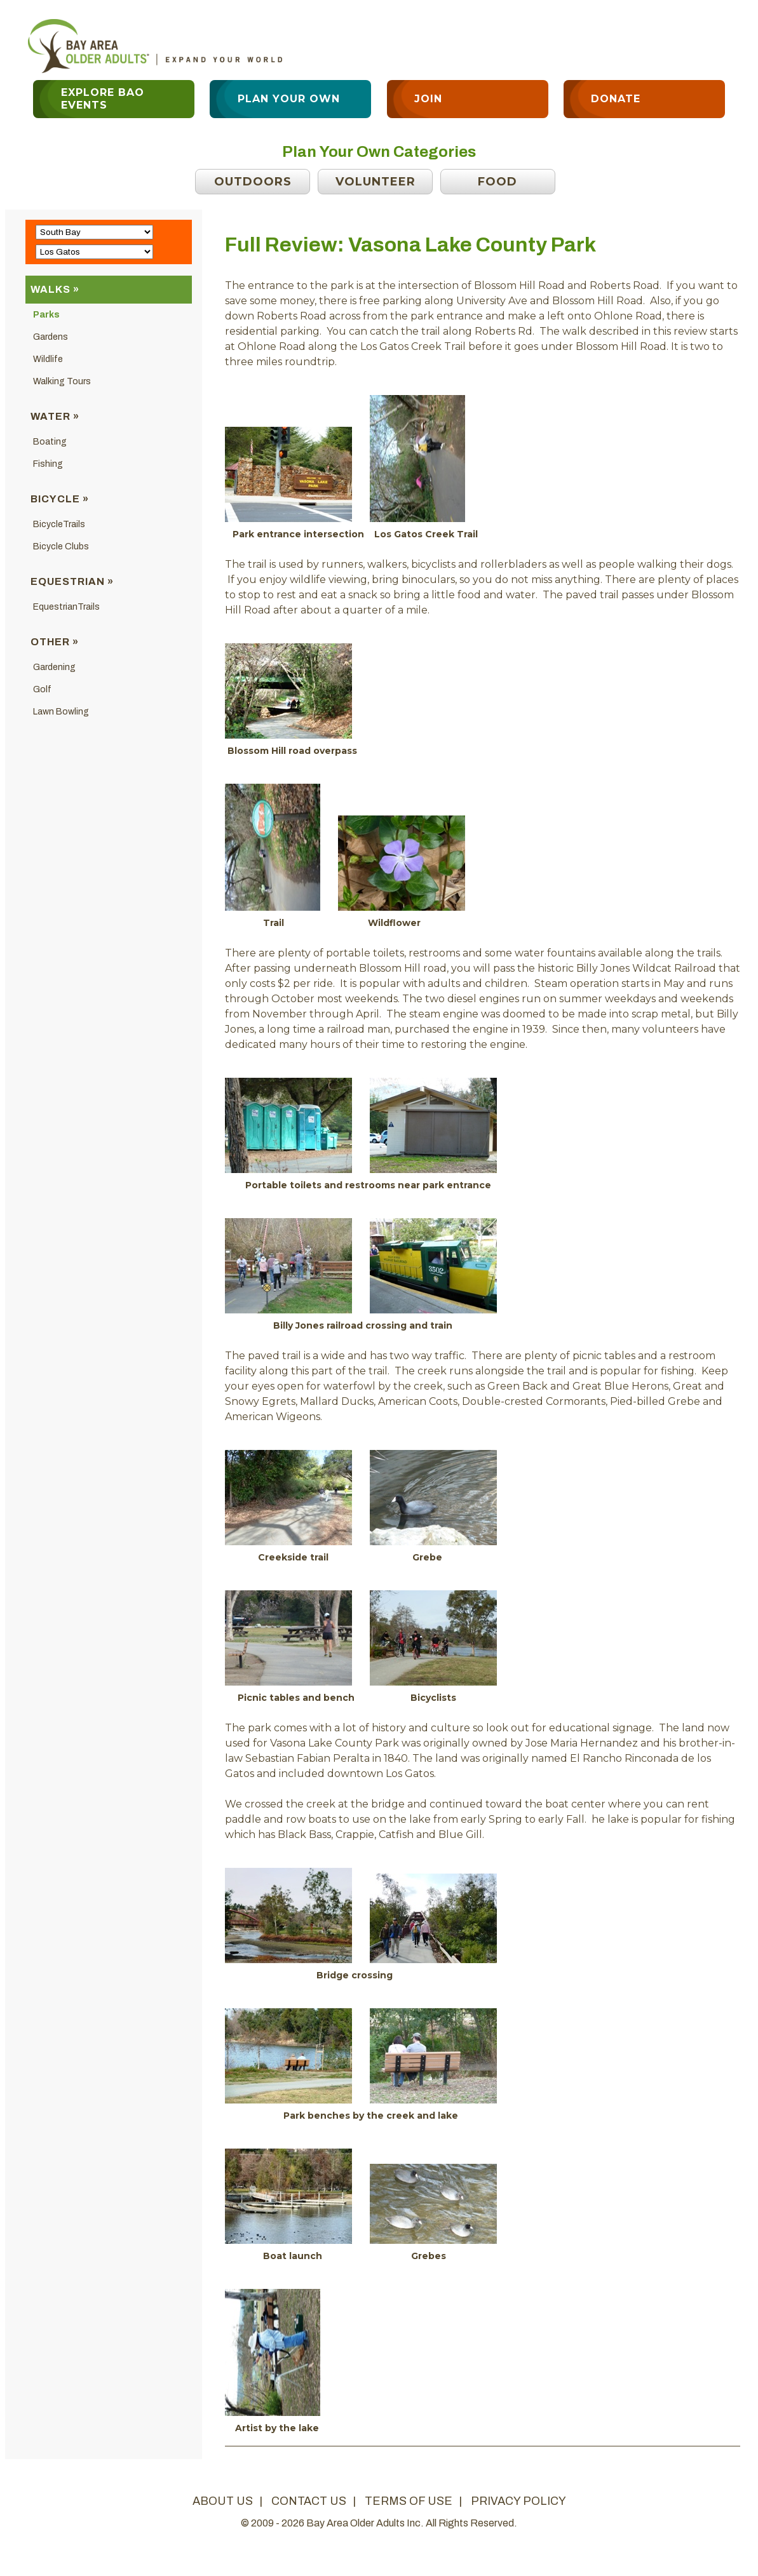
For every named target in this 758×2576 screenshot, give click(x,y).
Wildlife (48, 359)
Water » (54, 416)
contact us (308, 2501)
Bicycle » (59, 498)
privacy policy (518, 2501)
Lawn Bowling (61, 711)
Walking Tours (62, 381)
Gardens (50, 337)
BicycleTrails (59, 524)
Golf (42, 689)
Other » (54, 641)
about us (223, 2501)
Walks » (54, 289)
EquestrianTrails (66, 607)
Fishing (48, 464)
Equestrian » (72, 581)
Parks (46, 314)
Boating (50, 441)
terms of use (408, 2501)
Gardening (54, 667)
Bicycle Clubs (61, 546)
